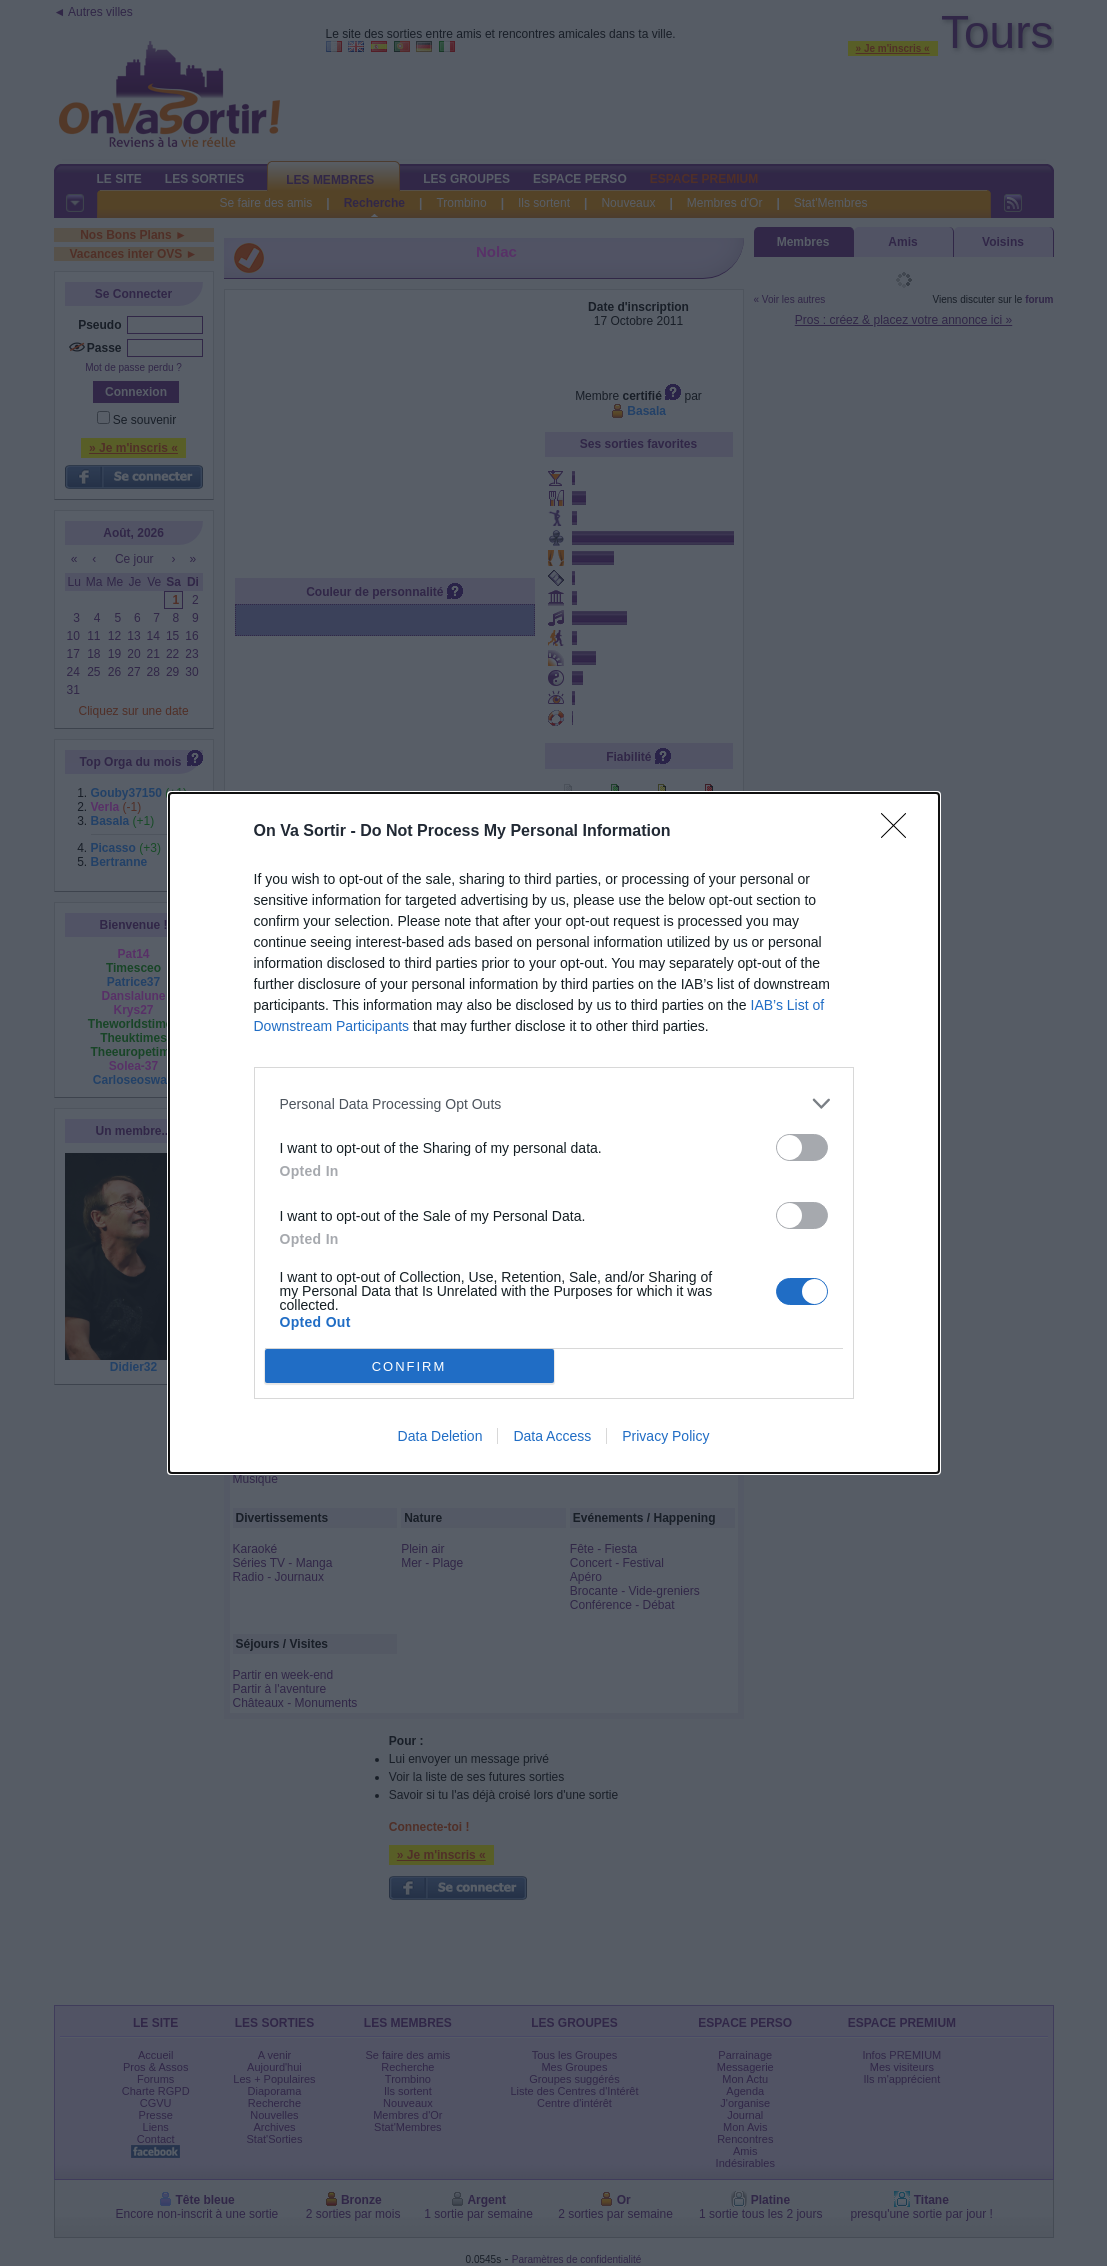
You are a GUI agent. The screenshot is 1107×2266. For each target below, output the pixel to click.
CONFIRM (409, 1366)
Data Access (552, 1436)
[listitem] (554, 1103)
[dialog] (554, 1133)
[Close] (900, 832)
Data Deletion (440, 1436)
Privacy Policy (665, 1436)
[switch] (802, 1147)
